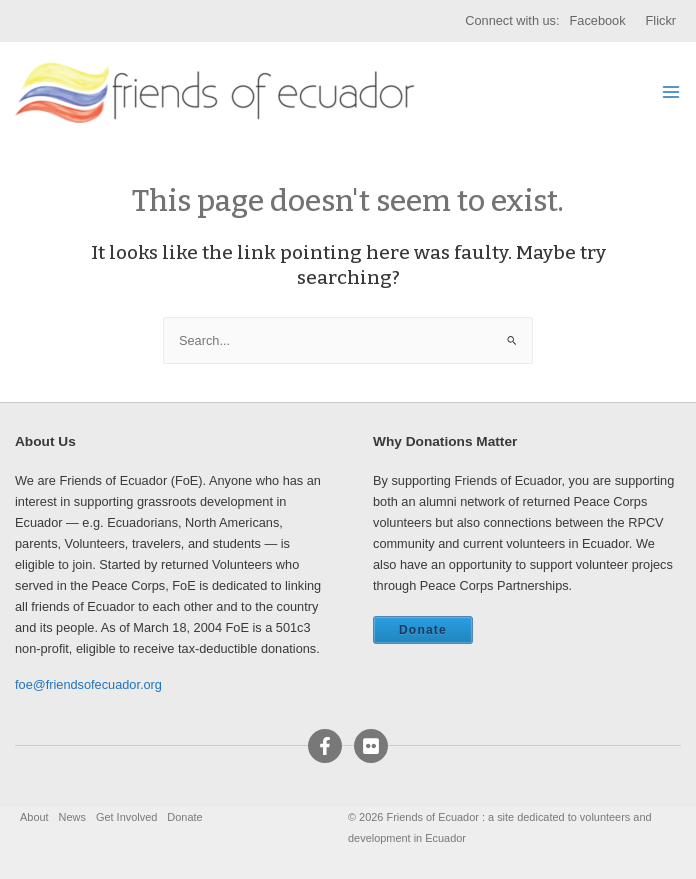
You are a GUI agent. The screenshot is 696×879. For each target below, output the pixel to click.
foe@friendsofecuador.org (88, 684)
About (34, 817)
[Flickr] (371, 746)
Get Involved (126, 817)
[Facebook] (325, 746)
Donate (423, 630)
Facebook (598, 20)
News (72, 817)
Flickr (661, 20)
